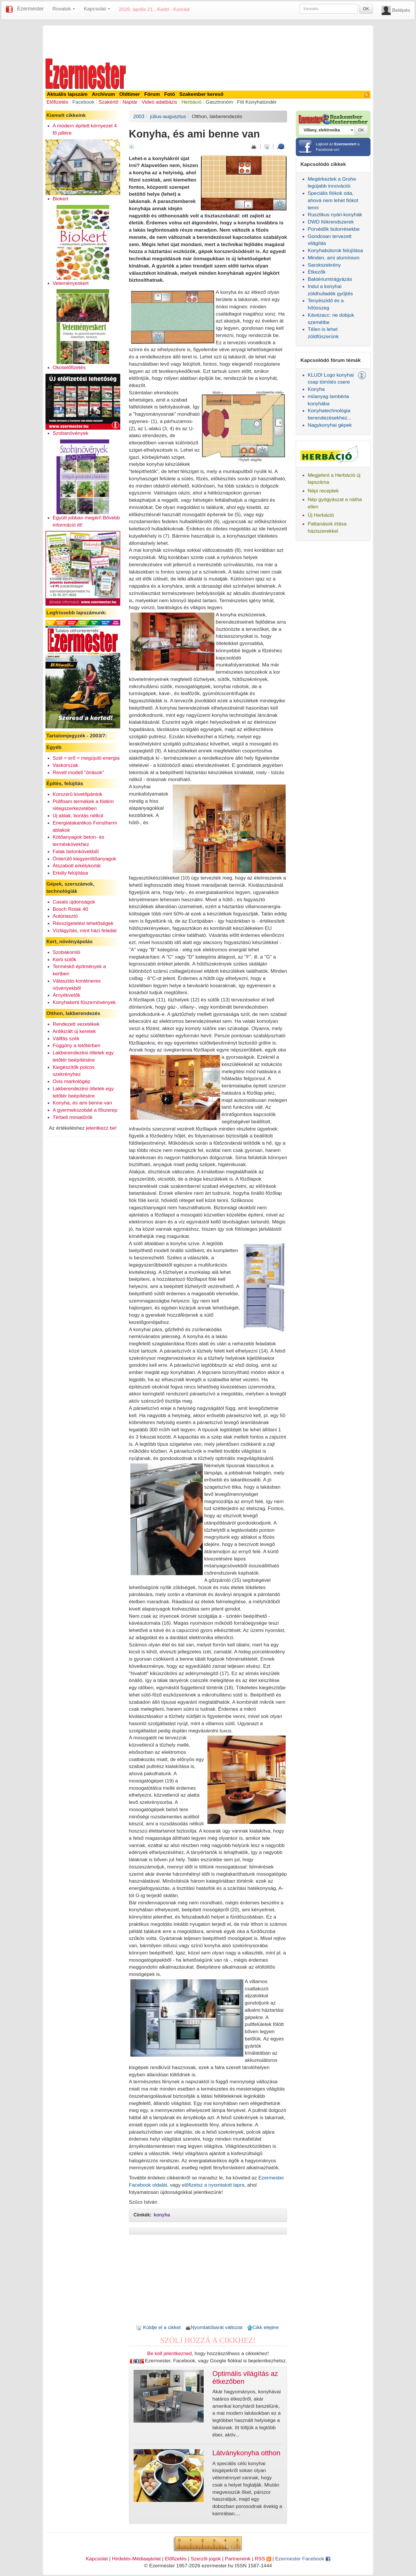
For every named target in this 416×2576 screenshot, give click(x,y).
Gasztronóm (219, 102)
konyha (162, 2214)
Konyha (316, 389)
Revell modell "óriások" (78, 772)
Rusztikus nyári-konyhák (335, 214)
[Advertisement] (208, 41)
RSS (263, 2559)
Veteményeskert (71, 283)
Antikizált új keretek (74, 1031)
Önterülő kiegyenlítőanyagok (84, 859)
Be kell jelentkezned (169, 2353)
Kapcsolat (97, 2559)
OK (366, 8)
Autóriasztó (65, 916)
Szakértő (108, 102)
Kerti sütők (64, 959)
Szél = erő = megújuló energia (86, 758)
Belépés (401, 10)
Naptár (130, 102)
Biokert (60, 198)
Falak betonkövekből (76, 851)
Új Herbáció (321, 515)
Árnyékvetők (66, 995)
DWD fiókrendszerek (331, 222)
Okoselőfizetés (69, 367)
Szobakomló (66, 952)
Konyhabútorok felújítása (335, 250)
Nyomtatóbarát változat (213, 2327)
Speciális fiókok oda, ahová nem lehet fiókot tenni (333, 200)
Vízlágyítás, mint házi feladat (85, 930)
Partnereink (238, 2559)
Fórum (152, 94)
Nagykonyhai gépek (330, 425)
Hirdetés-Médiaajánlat (136, 2559)
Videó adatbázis (159, 102)
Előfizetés (57, 102)
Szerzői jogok (206, 2559)
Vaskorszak (65, 765)
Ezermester (30, 9)
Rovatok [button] (63, 9)
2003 (139, 116)
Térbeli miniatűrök (73, 1117)
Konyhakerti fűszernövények (84, 1002)
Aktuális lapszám (67, 94)
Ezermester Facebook (302, 2559)
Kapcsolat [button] (97, 9)
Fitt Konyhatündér (257, 102)
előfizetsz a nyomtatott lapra (213, 2185)
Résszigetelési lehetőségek (83, 923)
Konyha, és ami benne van (82, 1103)
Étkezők (317, 272)
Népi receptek (323, 491)
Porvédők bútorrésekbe (334, 229)
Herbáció (191, 102)
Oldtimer (129, 94)
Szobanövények (70, 433)
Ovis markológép (71, 1081)
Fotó (169, 94)
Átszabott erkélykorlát (77, 866)
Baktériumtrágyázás (330, 279)
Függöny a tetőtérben (77, 1045)
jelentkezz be (100, 1128)
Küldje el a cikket (158, 2327)
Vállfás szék (66, 1038)
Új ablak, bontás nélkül (78, 815)
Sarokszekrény (324, 265)
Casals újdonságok (74, 902)
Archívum (103, 94)
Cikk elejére (263, 2327)
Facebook (83, 102)
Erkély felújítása (70, 873)
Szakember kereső (201, 94)
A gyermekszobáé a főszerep (85, 1110)
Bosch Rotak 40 (70, 909)
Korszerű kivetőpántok (77, 794)
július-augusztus (168, 116)
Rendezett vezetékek (76, 1024)
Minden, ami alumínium (334, 258)
